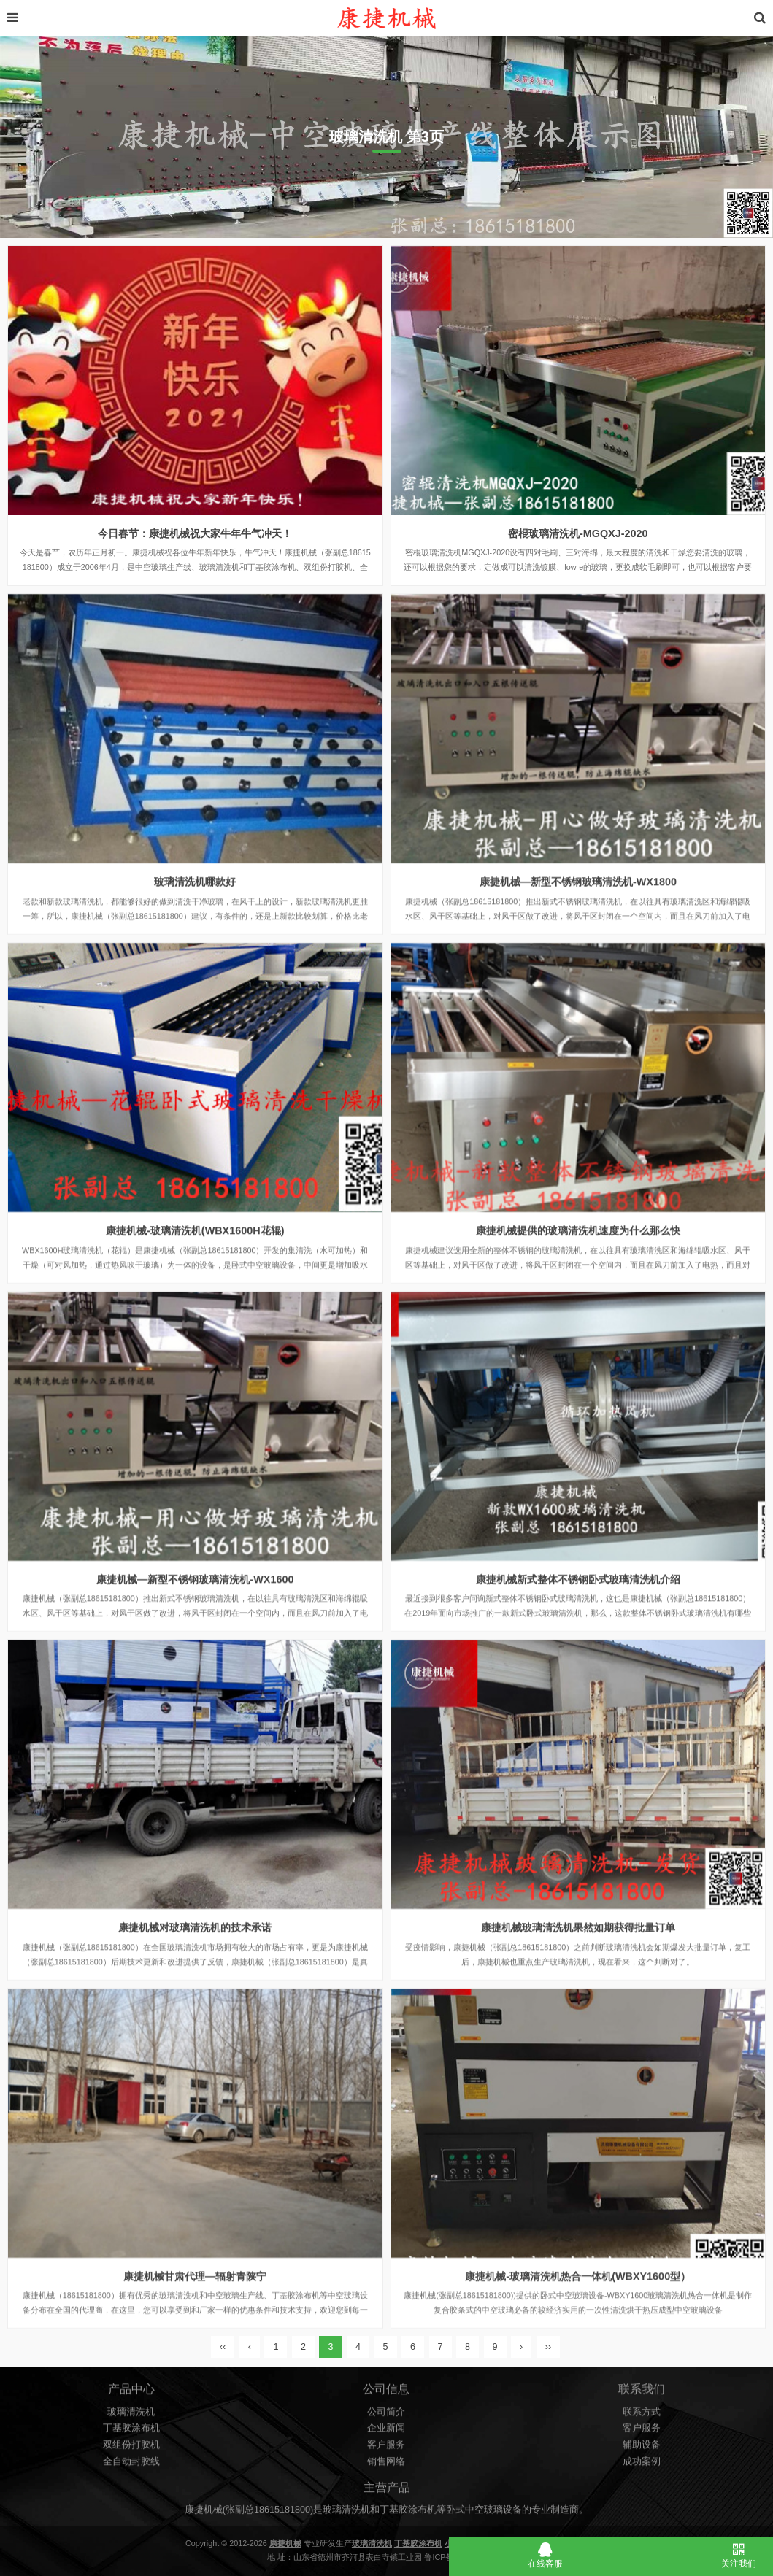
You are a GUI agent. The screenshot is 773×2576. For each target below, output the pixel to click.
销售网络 (386, 2477)
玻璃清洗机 (131, 2428)
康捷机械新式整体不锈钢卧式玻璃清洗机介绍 (578, 1641)
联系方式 (642, 2428)
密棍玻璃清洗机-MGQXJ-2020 (578, 533)
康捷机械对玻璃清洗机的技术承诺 (195, 1989)
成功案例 (642, 2477)
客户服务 (386, 2461)
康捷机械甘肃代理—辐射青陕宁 (194, 2338)
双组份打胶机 (131, 2461)
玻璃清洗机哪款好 (195, 943)
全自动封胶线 (131, 2477)
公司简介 (386, 2428)
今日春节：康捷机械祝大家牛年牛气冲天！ (195, 533)
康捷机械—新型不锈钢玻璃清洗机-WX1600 (194, 1641)
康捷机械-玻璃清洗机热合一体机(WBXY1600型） (578, 2338)
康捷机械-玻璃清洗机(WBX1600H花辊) (195, 1292)
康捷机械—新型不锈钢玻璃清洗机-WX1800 (578, 943)
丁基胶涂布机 (131, 2445)
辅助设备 (642, 2461)
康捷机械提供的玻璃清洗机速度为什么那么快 (578, 1292)
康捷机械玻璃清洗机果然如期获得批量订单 (578, 1989)
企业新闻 (386, 2445)
